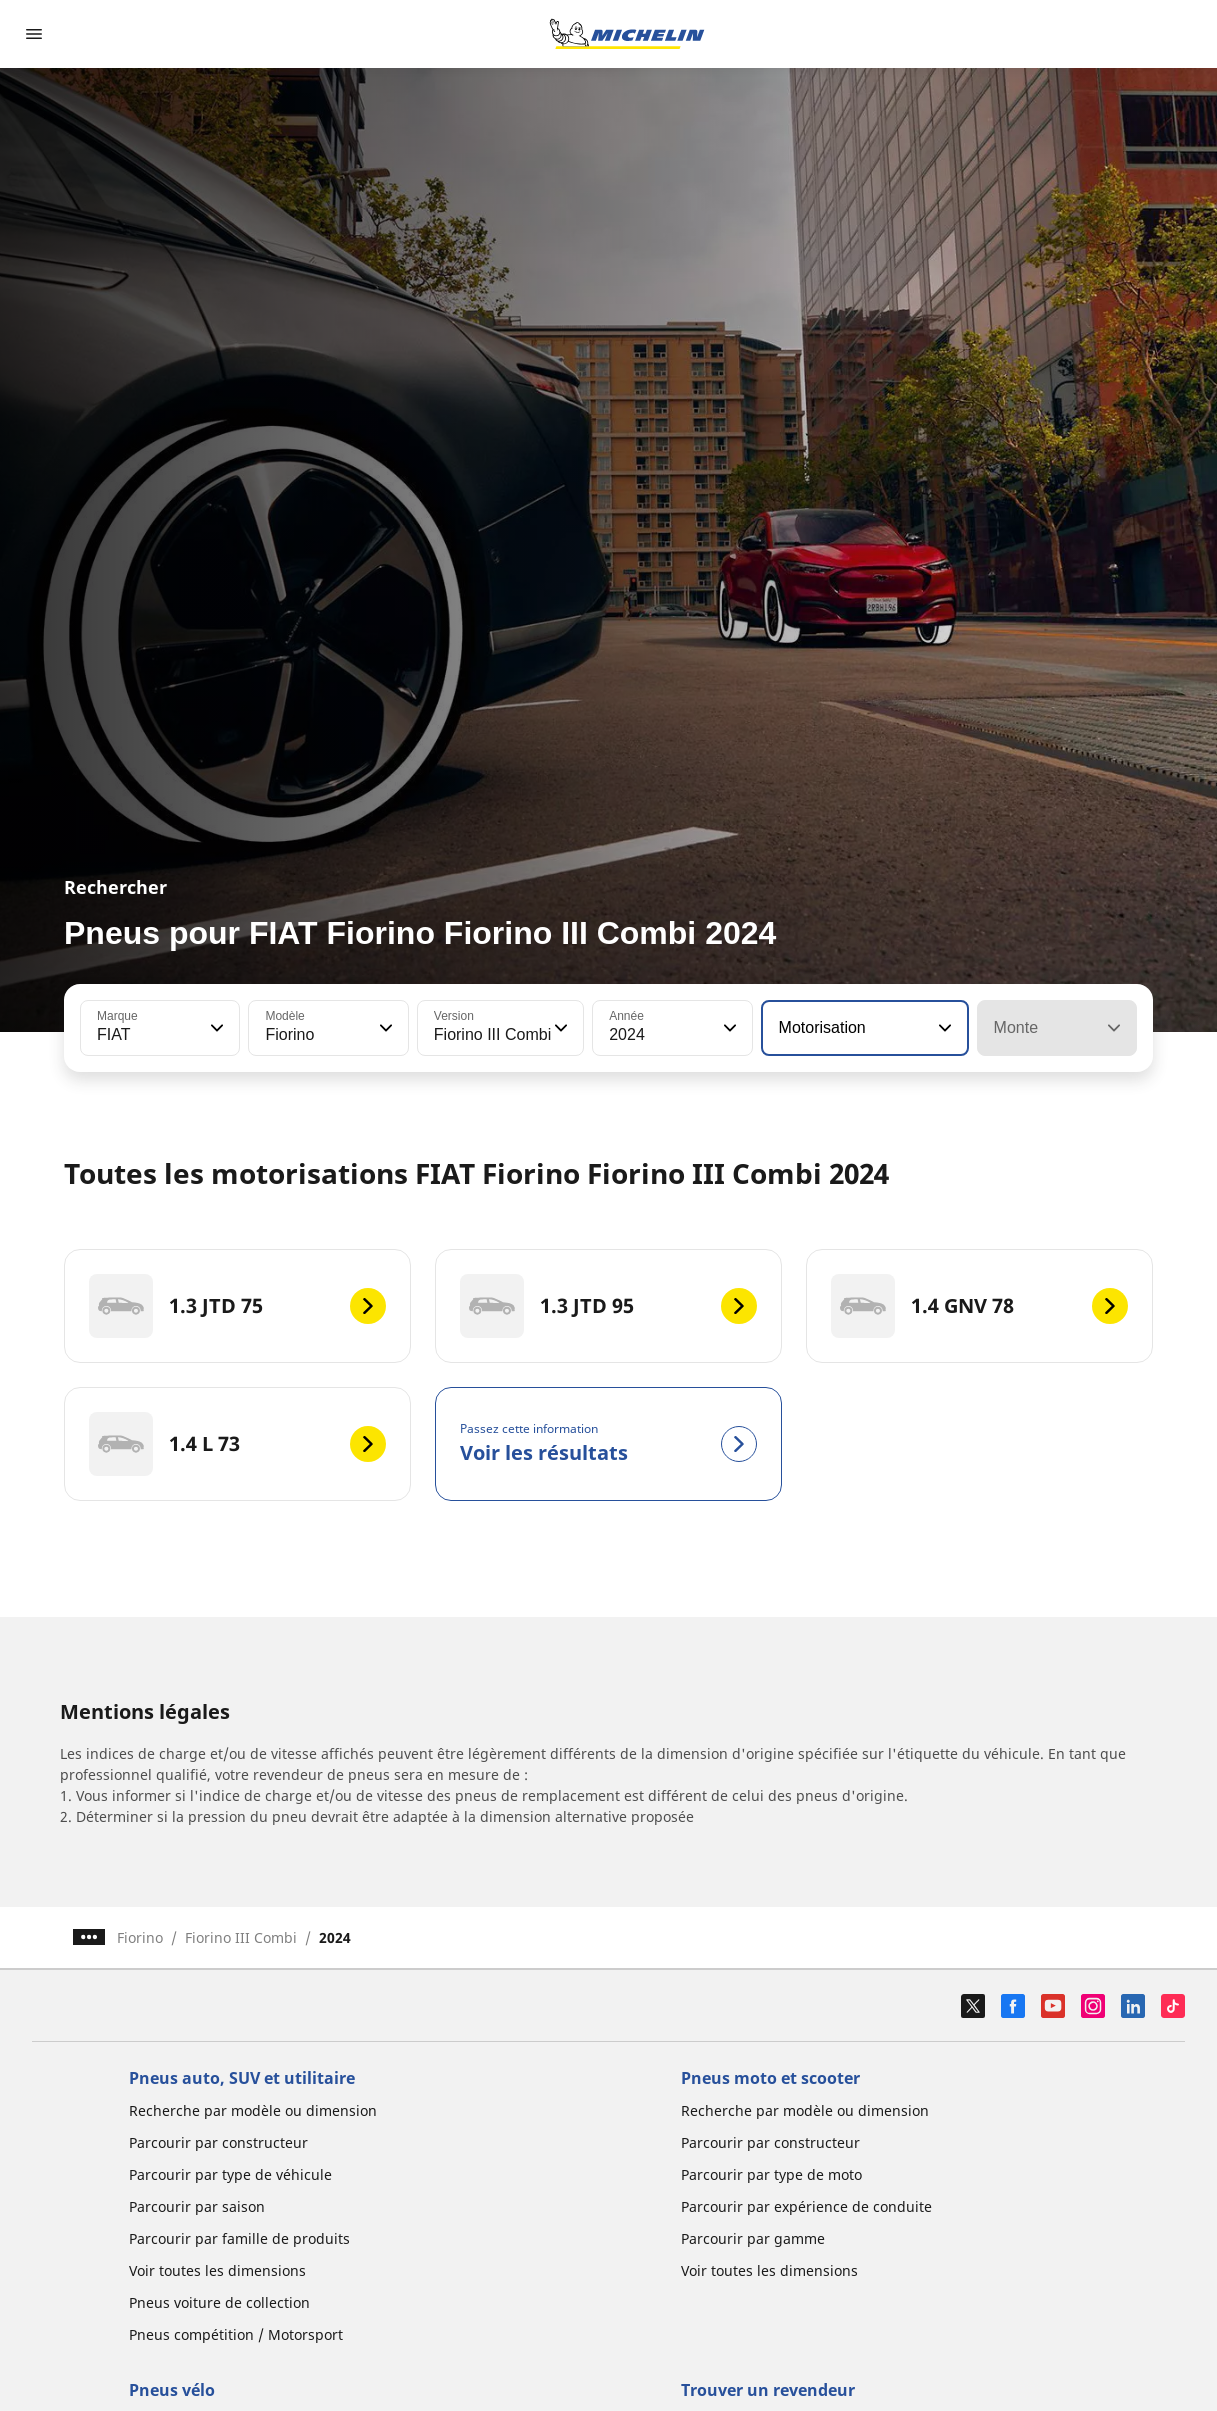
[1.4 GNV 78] (979, 1306)
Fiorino (140, 1937)
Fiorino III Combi (241, 1937)
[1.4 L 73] (237, 1444)
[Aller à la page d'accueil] (627, 34)
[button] (215, 1028)
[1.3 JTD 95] (608, 1306)
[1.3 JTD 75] (237, 1306)
